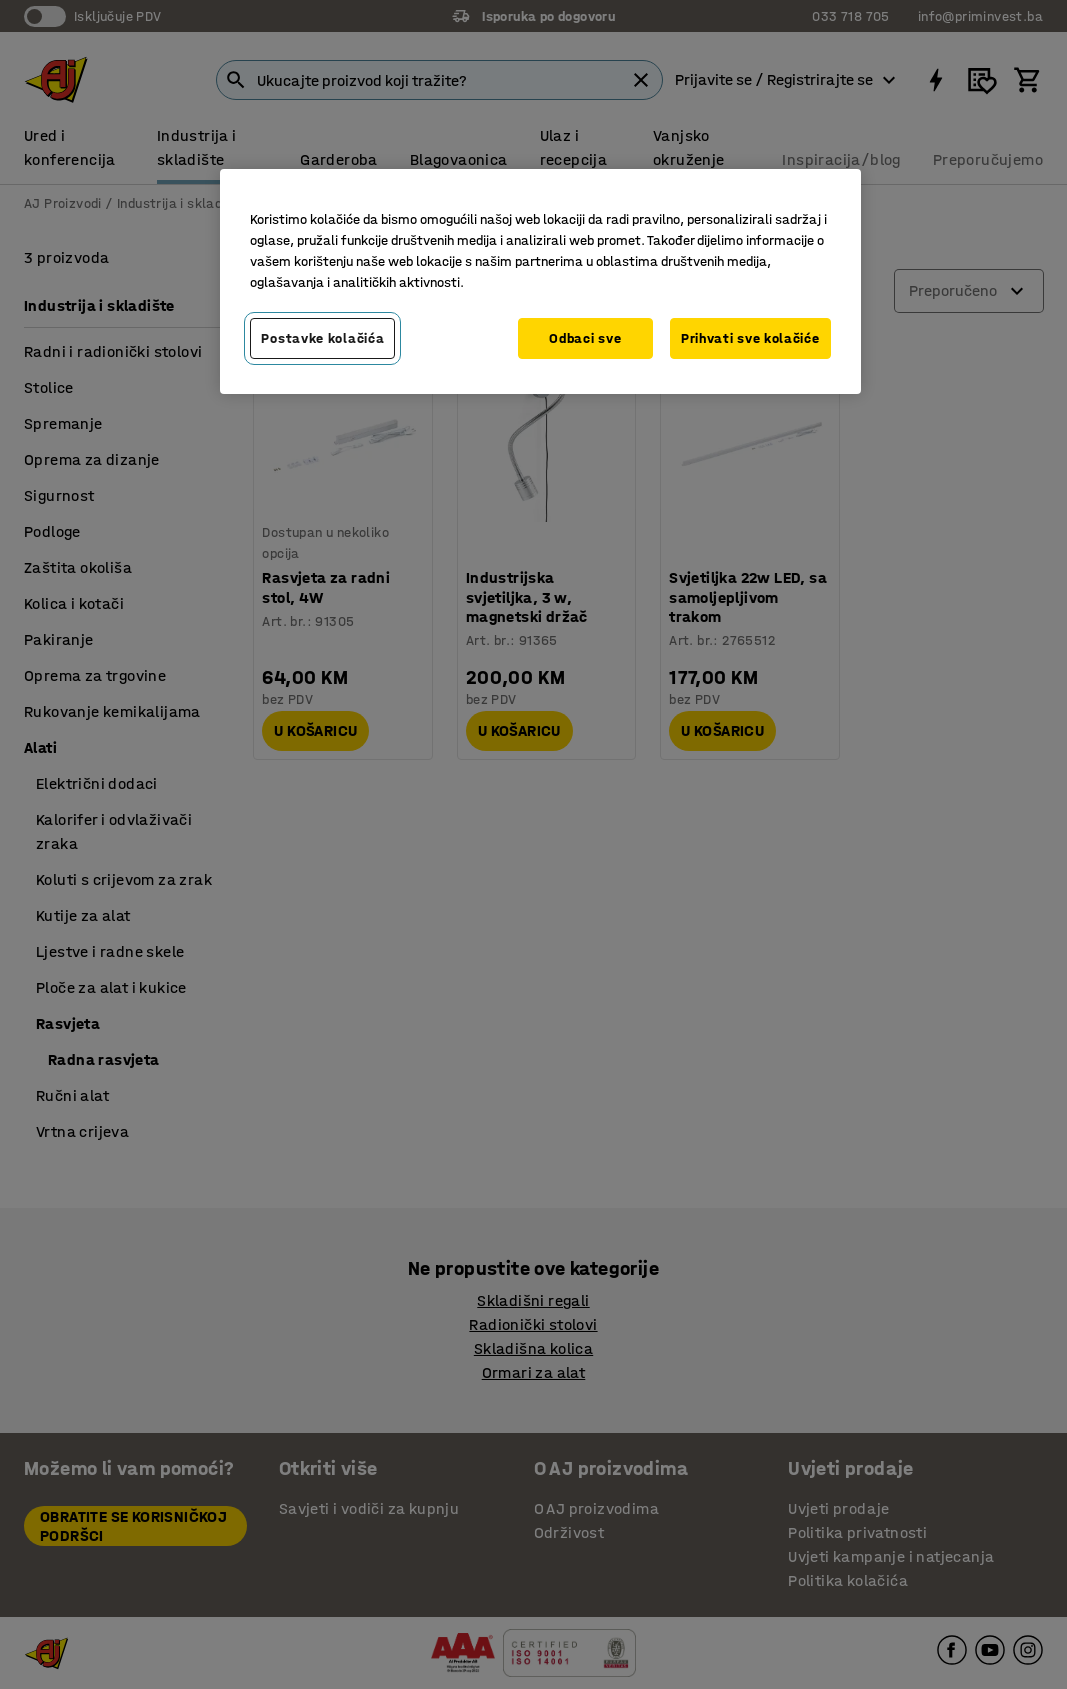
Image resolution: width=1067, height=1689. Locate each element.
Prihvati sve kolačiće (750, 338)
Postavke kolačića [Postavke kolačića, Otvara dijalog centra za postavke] (322, 338)
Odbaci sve (585, 338)
